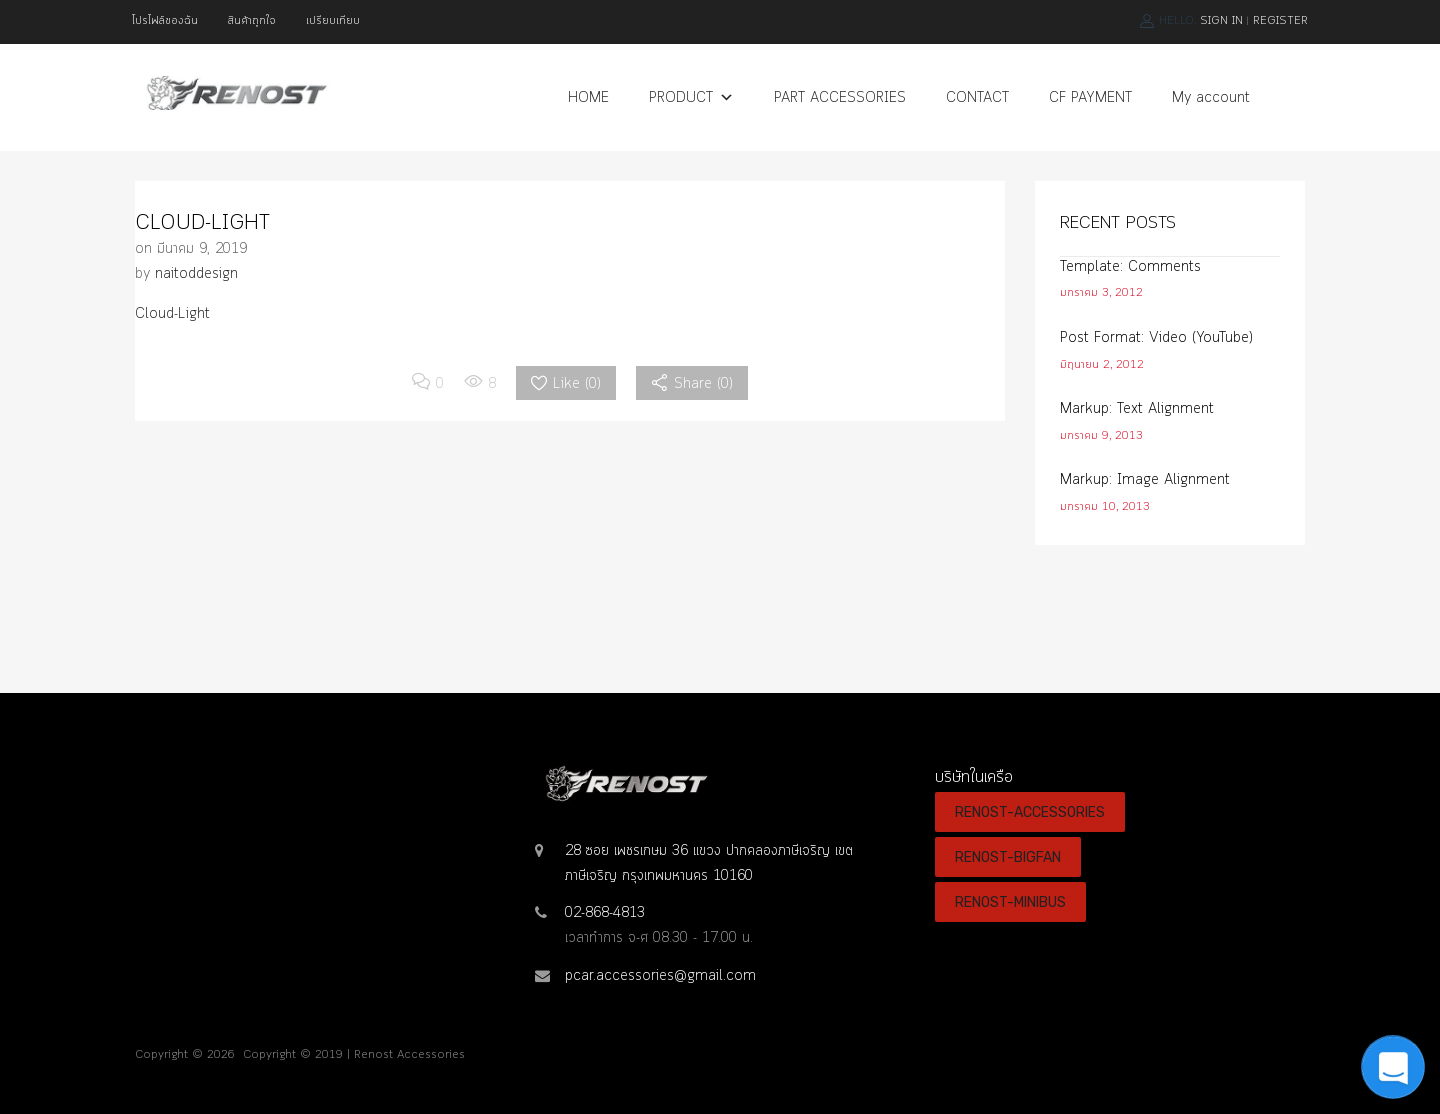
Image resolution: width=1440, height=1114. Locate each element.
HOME (588, 98)
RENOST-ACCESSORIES (1030, 812)
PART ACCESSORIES (840, 98)
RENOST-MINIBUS (1010, 902)
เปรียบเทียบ (333, 21)
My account (1211, 98)
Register (1280, 21)
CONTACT (977, 98)
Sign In (1221, 21)
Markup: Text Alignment (1137, 409)
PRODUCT (691, 98)
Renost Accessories (409, 1055)
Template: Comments (1130, 267)
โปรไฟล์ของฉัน (165, 21)
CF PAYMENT (1090, 98)
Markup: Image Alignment (1145, 480)
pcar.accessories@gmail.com (660, 976)
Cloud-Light (172, 314)
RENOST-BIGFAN (1008, 857)
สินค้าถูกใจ (252, 21)
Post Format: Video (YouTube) (1156, 338)
